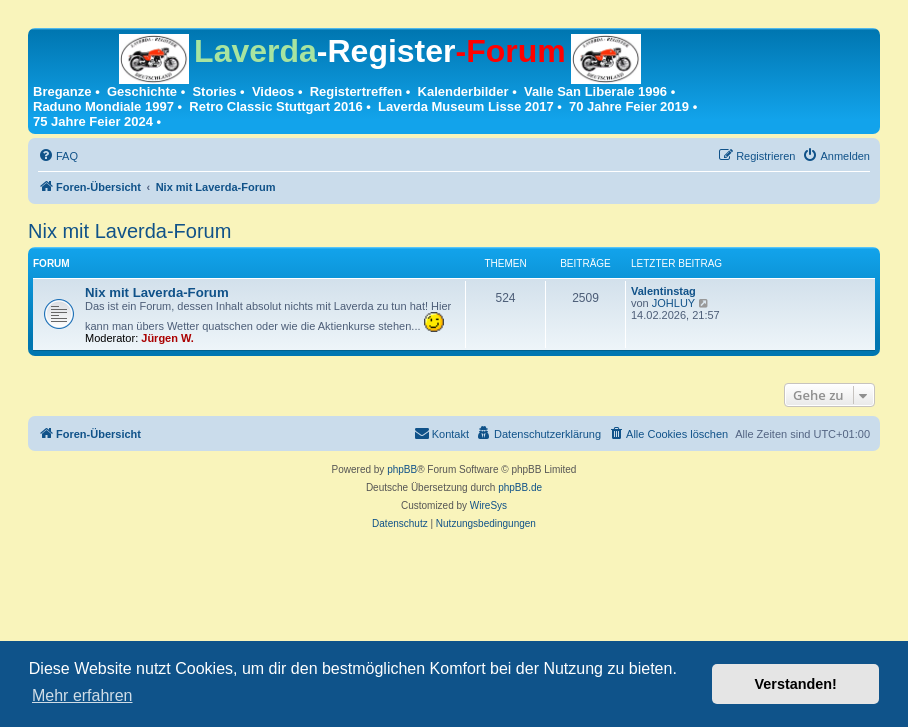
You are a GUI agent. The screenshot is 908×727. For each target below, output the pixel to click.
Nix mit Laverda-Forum (129, 231)
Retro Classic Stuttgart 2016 (275, 106)
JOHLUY (673, 303)
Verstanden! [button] (796, 684)
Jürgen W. (167, 338)
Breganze (62, 91)
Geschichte (142, 91)
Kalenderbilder (463, 91)
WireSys (488, 505)
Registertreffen (356, 91)
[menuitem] (58, 156)
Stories (214, 91)
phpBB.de (520, 487)
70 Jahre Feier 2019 (629, 106)
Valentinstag (663, 291)
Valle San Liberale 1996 (595, 91)
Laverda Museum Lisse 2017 (466, 106)
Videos (273, 91)
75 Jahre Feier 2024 (93, 121)
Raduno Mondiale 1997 (103, 106)
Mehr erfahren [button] (82, 695)
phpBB (402, 469)
